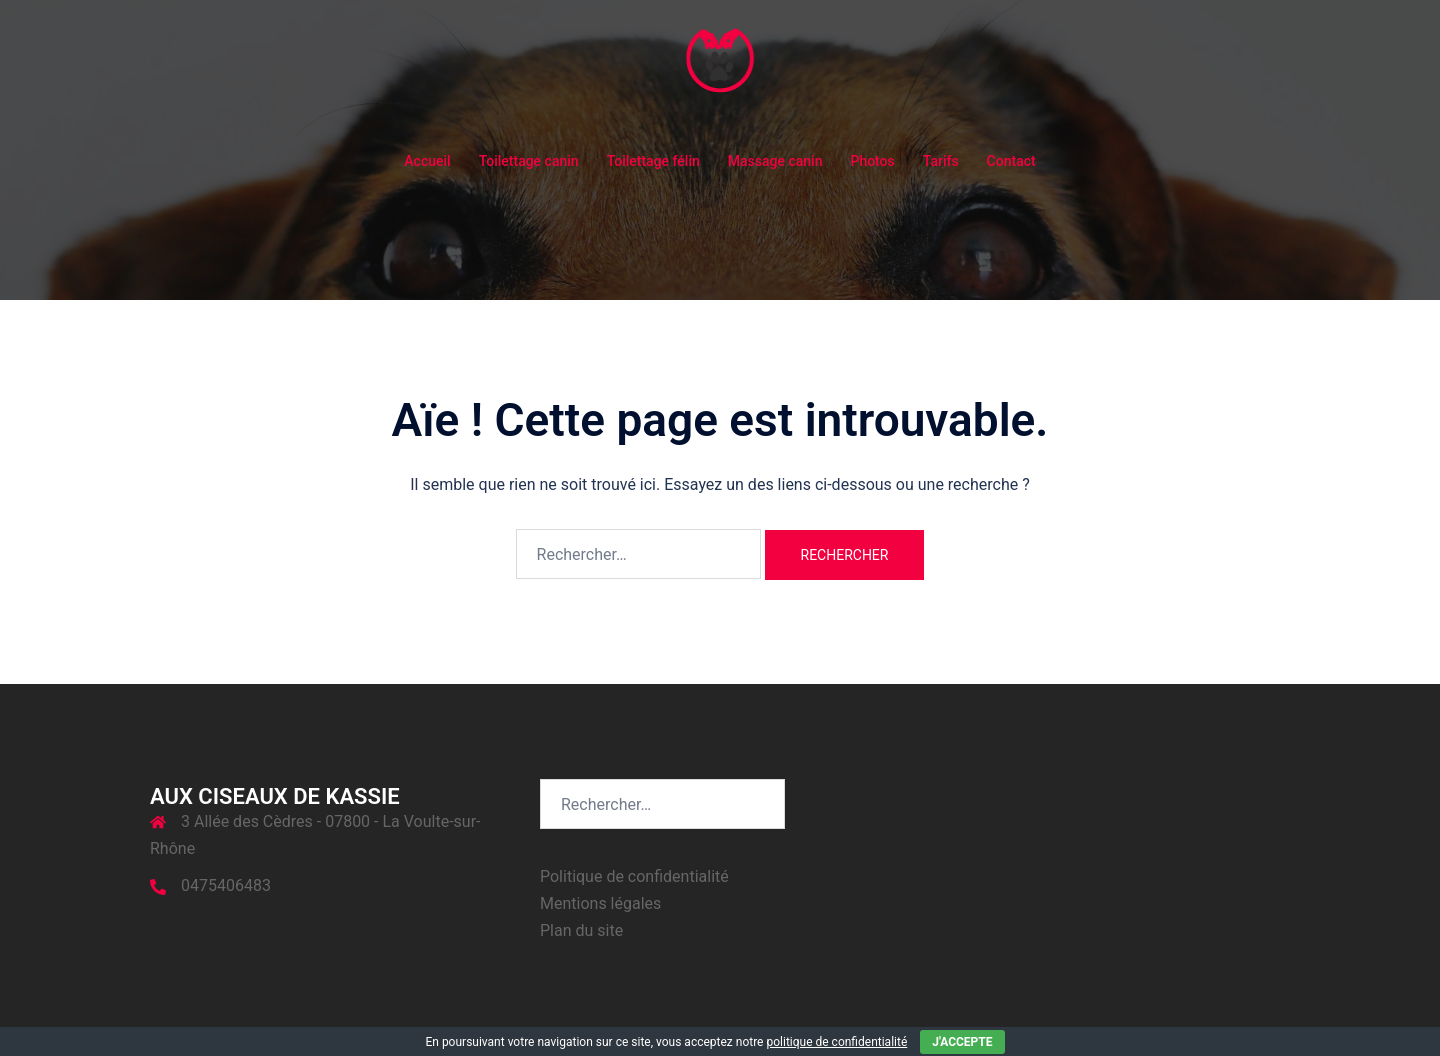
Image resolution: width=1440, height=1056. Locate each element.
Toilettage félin (653, 161)
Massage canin (775, 161)
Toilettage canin (529, 161)
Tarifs (941, 161)
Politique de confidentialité (634, 876)
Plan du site (581, 930)
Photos (872, 161)
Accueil (427, 161)
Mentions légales (600, 903)
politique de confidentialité (836, 1042)
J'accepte (962, 1042)
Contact (1011, 161)
